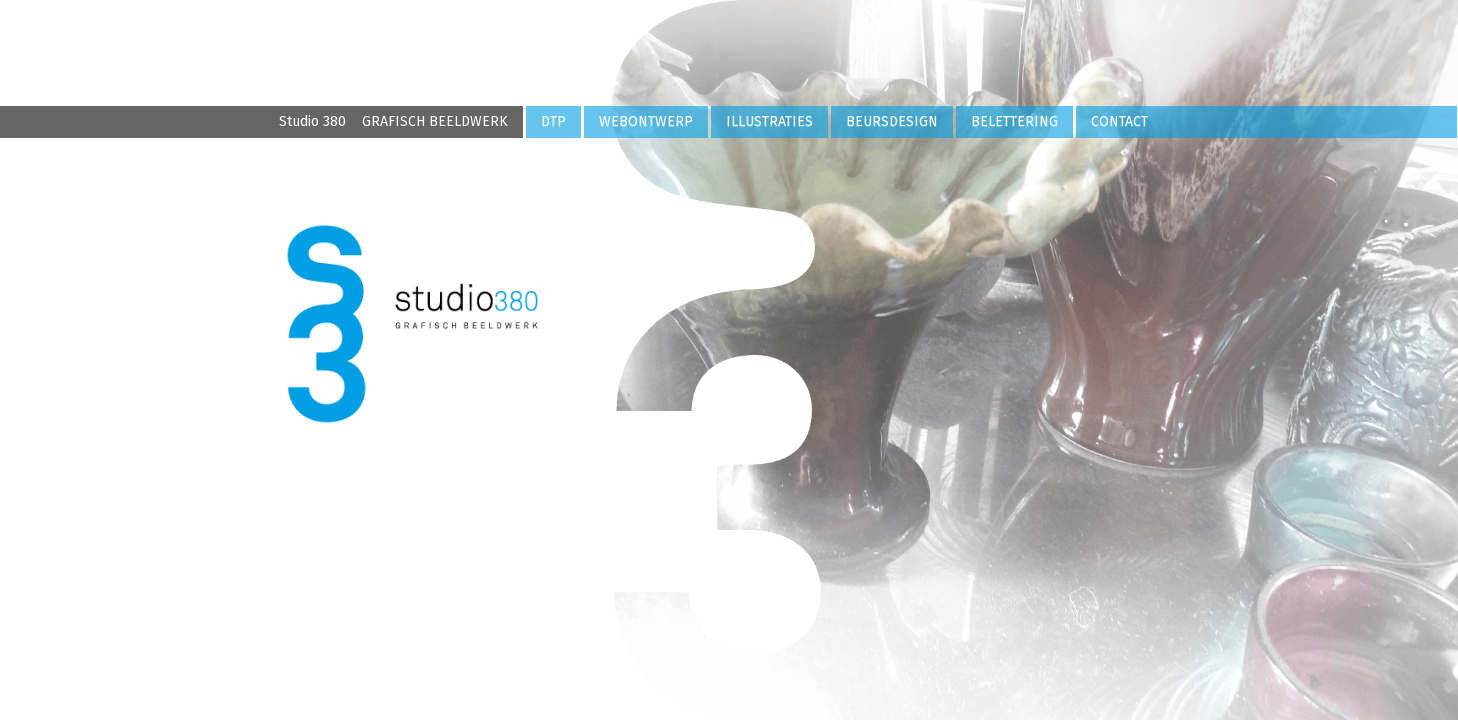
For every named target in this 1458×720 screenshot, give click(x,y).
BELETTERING (1014, 121)
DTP (553, 121)
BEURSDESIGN (892, 121)
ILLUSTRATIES (769, 121)
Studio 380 (393, 121)
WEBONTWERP (646, 121)
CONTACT (1119, 121)
